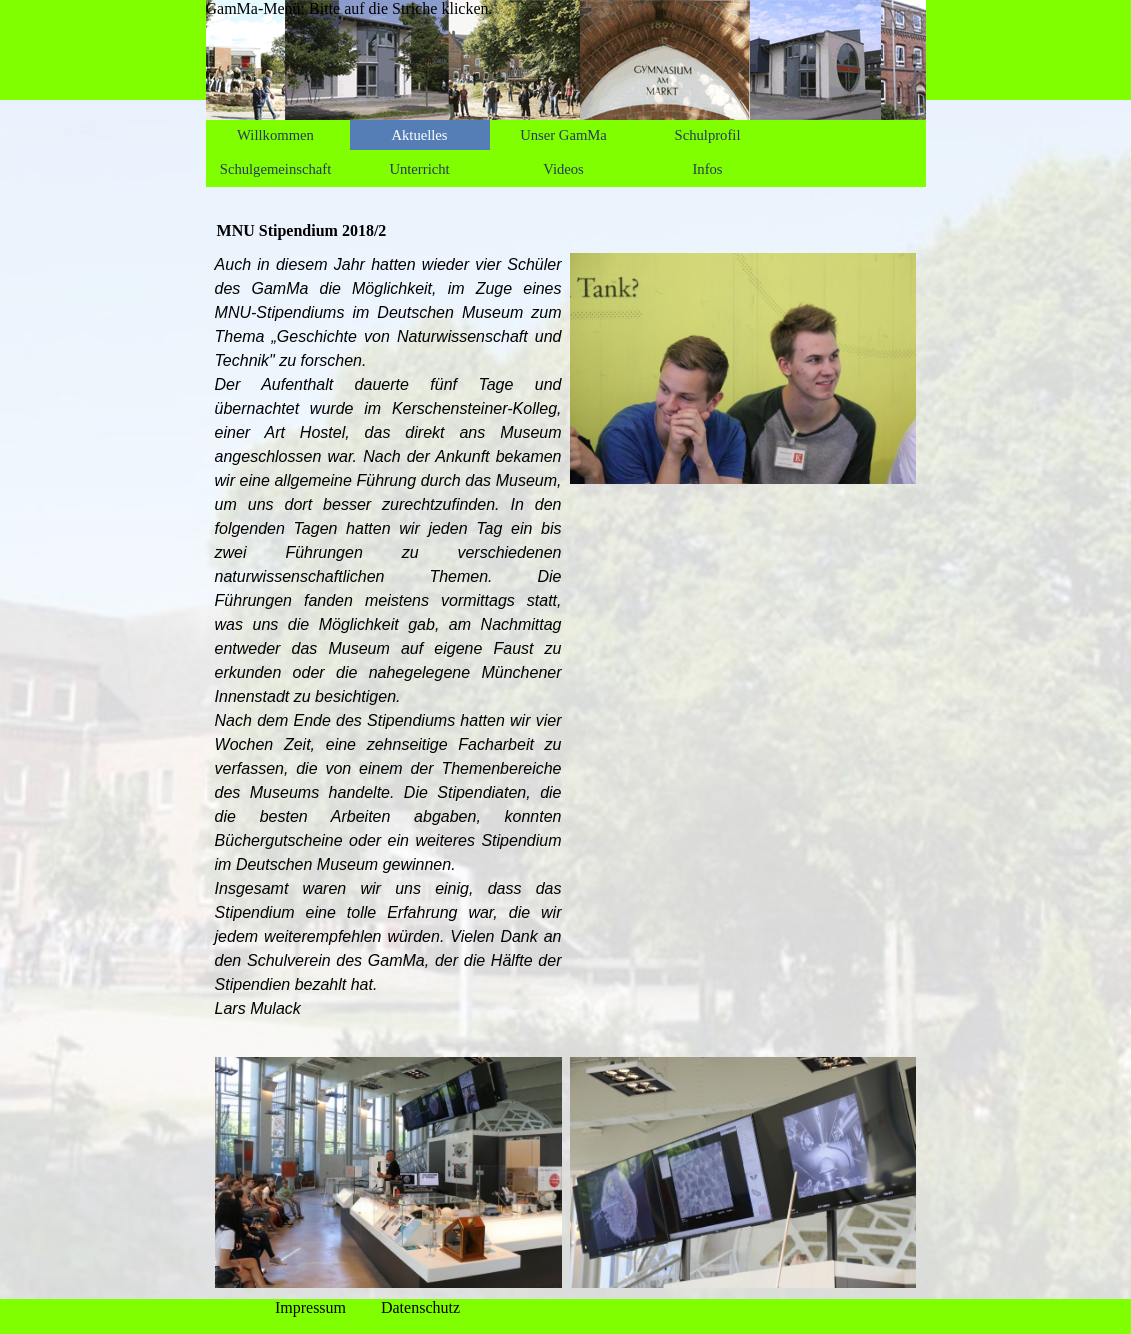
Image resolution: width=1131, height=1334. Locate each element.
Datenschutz (420, 1307)
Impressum (310, 1307)
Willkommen (275, 135)
